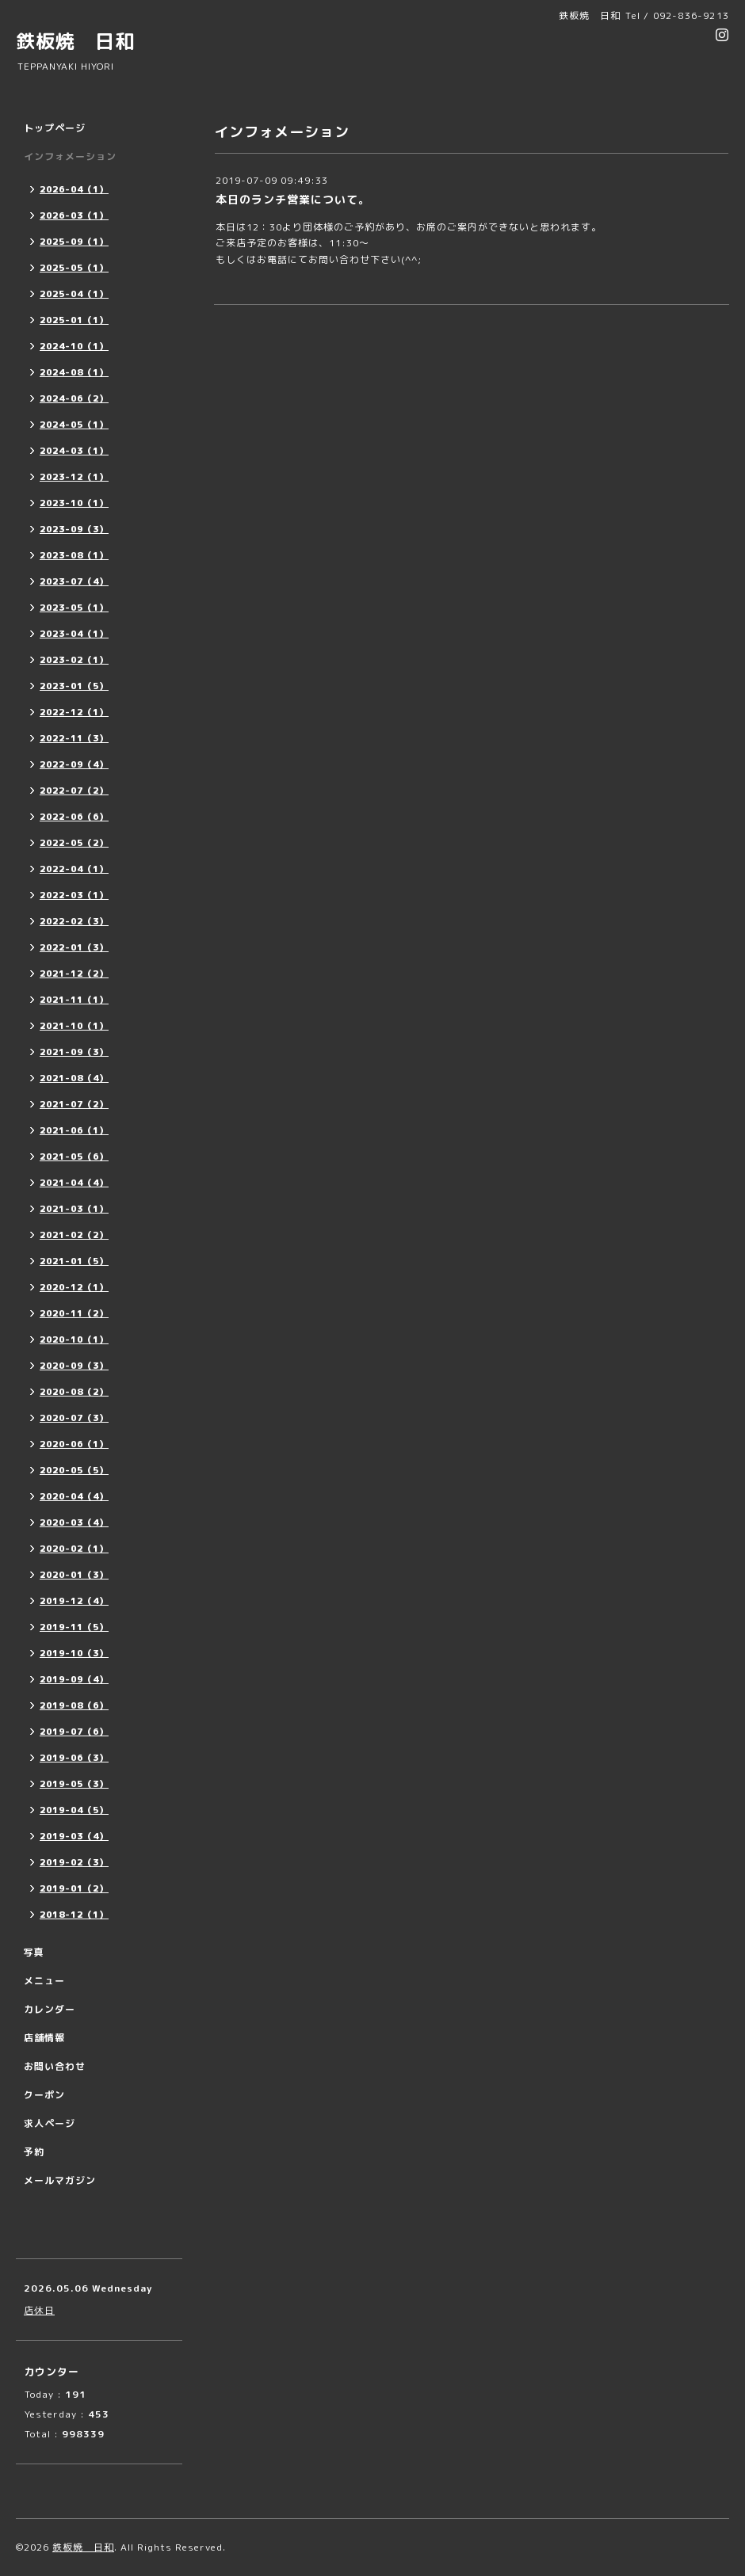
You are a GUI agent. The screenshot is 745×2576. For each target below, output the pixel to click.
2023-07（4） (74, 581)
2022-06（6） (74, 816)
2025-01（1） (74, 320)
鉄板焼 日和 (75, 41)
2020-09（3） (74, 1365)
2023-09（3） (74, 529)
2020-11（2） (74, 1313)
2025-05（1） (74, 267)
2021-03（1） (74, 1208)
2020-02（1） (74, 1548)
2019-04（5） (74, 1810)
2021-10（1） (74, 1025)
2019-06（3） (74, 1757)
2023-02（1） (74, 660)
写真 (34, 1952)
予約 (34, 2152)
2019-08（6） (74, 1705)
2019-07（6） (74, 1731)
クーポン (44, 2095)
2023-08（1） (74, 555)
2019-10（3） (74, 1653)
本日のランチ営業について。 (293, 199)
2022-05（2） (74, 842)
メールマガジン (60, 2180)
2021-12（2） (74, 973)
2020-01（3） (74, 1574)
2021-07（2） (74, 1104)
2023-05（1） (74, 607)
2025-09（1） (74, 241)
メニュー (44, 1980)
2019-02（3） (74, 1862)
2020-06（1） (74, 1444)
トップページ (55, 128)
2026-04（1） (74, 189)
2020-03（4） (74, 1522)
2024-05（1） (74, 424)
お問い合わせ (55, 2066)
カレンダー (49, 2009)
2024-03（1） (74, 450)
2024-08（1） (74, 372)
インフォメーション (70, 156)
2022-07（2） (74, 790)
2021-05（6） (74, 1156)
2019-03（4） (74, 1836)
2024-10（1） (74, 346)
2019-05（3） (74, 1784)
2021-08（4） (74, 1078)
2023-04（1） (74, 633)
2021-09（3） (74, 1052)
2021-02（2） (74, 1235)
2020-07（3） (74, 1418)
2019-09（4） (74, 1679)
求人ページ (49, 2123)
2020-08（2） (74, 1391)
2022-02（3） (74, 921)
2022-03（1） (74, 895)
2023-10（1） (74, 503)
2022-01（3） (74, 947)
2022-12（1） (74, 712)
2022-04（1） (74, 869)
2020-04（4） (74, 1496)
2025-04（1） (74, 294)
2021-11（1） (74, 999)
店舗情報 (44, 2037)
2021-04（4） (74, 1182)
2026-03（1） (74, 215)
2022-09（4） (74, 764)
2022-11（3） (74, 738)
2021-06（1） (74, 1130)
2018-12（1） (74, 1914)
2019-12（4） (74, 1601)
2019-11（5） (74, 1627)
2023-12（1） (74, 477)
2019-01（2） (74, 1888)
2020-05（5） (74, 1470)
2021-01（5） (74, 1261)
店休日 (39, 2310)
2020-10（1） (74, 1339)
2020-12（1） (74, 1287)
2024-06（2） (74, 398)
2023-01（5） (74, 686)
